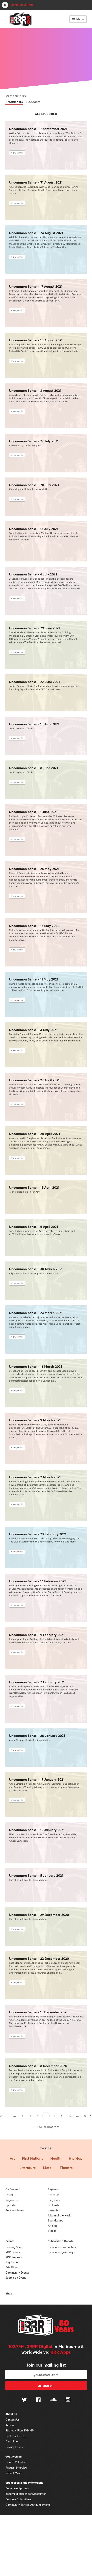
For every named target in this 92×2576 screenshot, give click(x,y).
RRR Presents (13, 2257)
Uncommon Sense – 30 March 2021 (36, 1269)
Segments (11, 2200)
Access (9, 2425)
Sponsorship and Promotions (24, 2482)
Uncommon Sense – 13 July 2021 (33, 529)
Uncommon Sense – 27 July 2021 (33, 441)
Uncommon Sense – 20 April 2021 (34, 1134)
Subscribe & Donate (61, 2241)
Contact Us (12, 2419)
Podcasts (33, 102)
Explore (53, 2189)
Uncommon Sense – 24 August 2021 (36, 233)
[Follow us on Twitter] (24, 2400)
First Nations (32, 2158)
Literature (27, 2167)
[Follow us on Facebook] (38, 2400)
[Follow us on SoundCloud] (53, 2400)
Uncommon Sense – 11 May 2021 (33, 979)
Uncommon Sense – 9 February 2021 (36, 1635)
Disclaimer (12, 2441)
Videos (52, 2230)
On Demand (12, 2189)
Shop (8, 2293)
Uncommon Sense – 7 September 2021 (38, 129)
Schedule (53, 2195)
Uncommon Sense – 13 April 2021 (34, 1187)
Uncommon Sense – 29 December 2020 (39, 1915)
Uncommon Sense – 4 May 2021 (33, 1030)
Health (56, 2158)
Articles (52, 2225)
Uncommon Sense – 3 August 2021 (35, 390)
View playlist (17, 152)
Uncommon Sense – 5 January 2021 (36, 1875)
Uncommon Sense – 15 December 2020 (38, 2012)
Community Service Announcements (28, 2504)
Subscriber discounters (62, 2247)
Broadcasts (14, 102)
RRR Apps (61, 2352)
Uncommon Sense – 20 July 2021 (34, 485)
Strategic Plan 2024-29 (19, 2430)
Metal (47, 2167)
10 (70, 2115)
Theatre (66, 2167)
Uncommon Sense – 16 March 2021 (35, 1366)
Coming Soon (14, 2247)
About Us (11, 2414)
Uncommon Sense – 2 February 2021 (36, 1682)
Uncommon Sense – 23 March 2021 (35, 1313)
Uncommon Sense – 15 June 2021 (34, 724)
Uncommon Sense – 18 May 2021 (34, 926)
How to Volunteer (16, 2462)
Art (12, 2158)
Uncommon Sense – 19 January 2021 (36, 1779)
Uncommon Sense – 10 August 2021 (36, 340)
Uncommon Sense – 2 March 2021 (35, 1477)
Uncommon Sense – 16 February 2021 (37, 1581)
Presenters (54, 2210)
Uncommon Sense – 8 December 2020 (38, 2066)
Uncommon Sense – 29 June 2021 (34, 628)
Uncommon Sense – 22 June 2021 (34, 682)
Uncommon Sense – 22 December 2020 (39, 1958)
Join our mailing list (46, 2365)
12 (85, 2115)
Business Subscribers (18, 2499)
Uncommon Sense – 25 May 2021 (34, 869)
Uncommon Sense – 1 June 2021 (33, 812)
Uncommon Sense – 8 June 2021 (33, 768)
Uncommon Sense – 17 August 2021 (35, 286)
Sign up (45, 2386)
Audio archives (14, 2210)
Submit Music (13, 2473)
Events (9, 2241)
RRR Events (12, 2252)
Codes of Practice (16, 2436)
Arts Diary (11, 2267)
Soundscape (55, 2220)
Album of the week (59, 2215)
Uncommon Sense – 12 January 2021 (36, 1830)
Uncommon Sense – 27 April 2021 (34, 1080)
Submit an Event (15, 2277)
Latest (9, 2195)
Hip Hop (75, 2158)
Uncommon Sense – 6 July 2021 (33, 574)
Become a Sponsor (17, 2488)
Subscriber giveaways (61, 2252)
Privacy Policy (14, 2447)
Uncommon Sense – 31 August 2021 (35, 182)
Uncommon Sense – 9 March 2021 (35, 1420)
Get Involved (13, 2456)
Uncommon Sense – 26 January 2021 (37, 1736)
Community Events (17, 2272)
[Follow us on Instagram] (68, 2400)
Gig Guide (11, 2262)
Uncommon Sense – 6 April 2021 (33, 1227)
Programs (54, 2200)
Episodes (11, 2205)
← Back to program (46, 2127)
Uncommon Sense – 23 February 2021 (37, 1534)
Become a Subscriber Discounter (25, 2493)
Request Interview (16, 2467)
